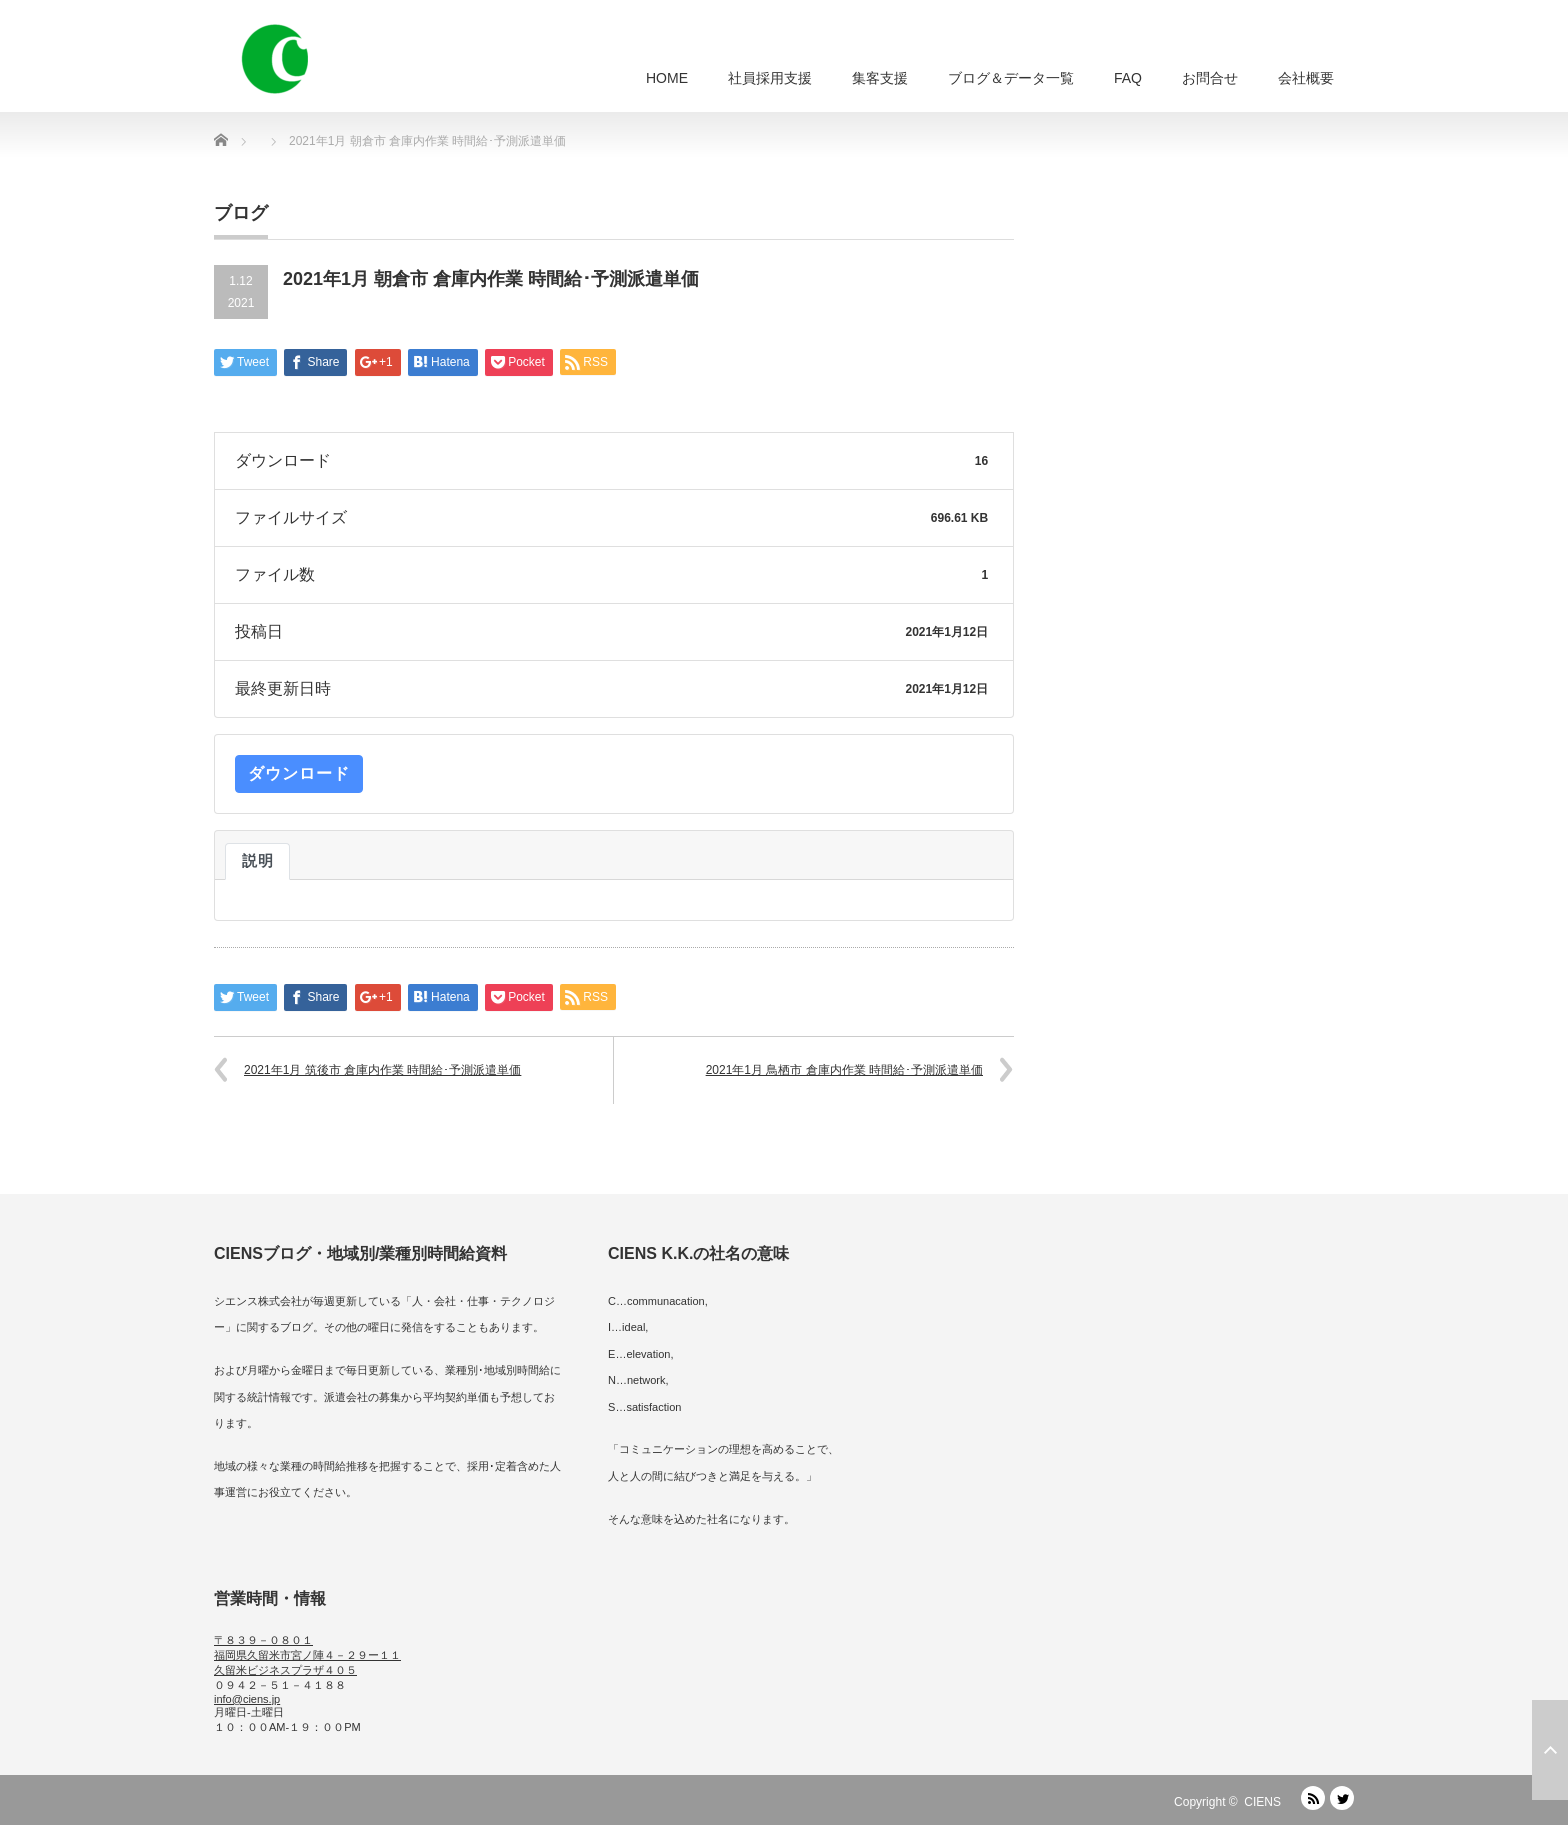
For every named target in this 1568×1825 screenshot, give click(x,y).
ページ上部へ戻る (1550, 1750)
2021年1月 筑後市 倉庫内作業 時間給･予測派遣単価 (382, 1070)
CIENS (1262, 1802)
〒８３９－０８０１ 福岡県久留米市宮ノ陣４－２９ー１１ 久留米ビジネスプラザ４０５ (307, 1655)
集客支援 (880, 78)
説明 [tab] (257, 861)
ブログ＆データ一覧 (1011, 78)
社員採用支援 (770, 78)
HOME (667, 78)
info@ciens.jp (247, 1699)
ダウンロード (299, 773)
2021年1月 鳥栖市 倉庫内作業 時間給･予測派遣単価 (844, 1070)
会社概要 (1306, 78)
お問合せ (1210, 78)
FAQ (1128, 78)
